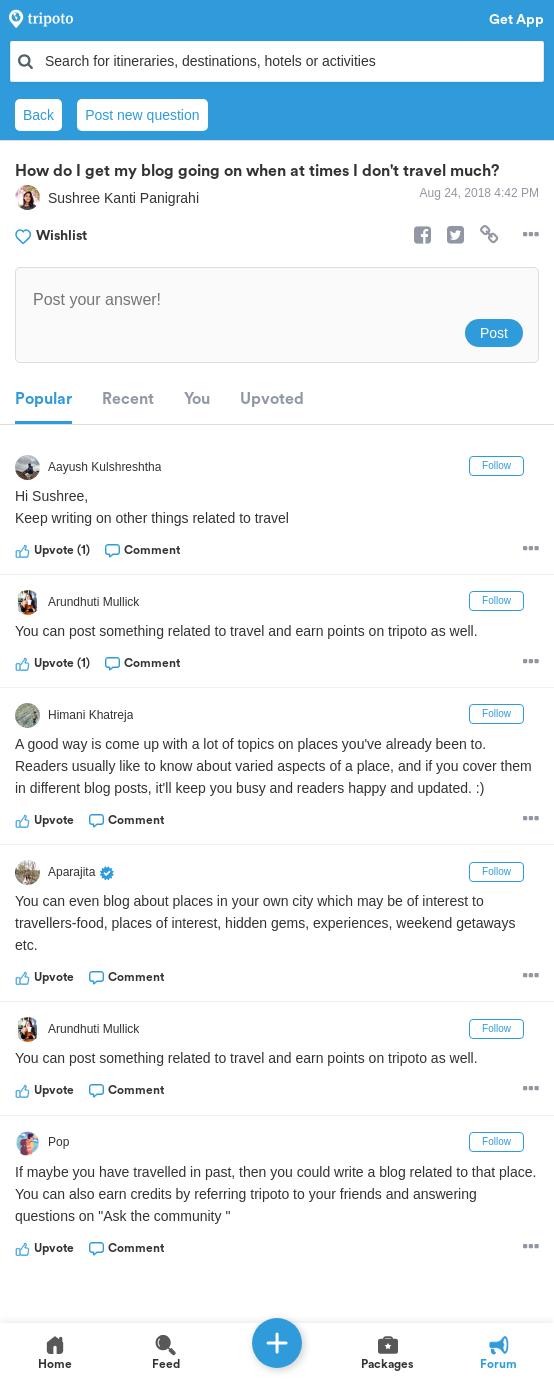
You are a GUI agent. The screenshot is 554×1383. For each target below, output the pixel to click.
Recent (128, 399)
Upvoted (272, 399)
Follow (496, 465)
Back (38, 115)
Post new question (142, 115)
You (197, 399)
